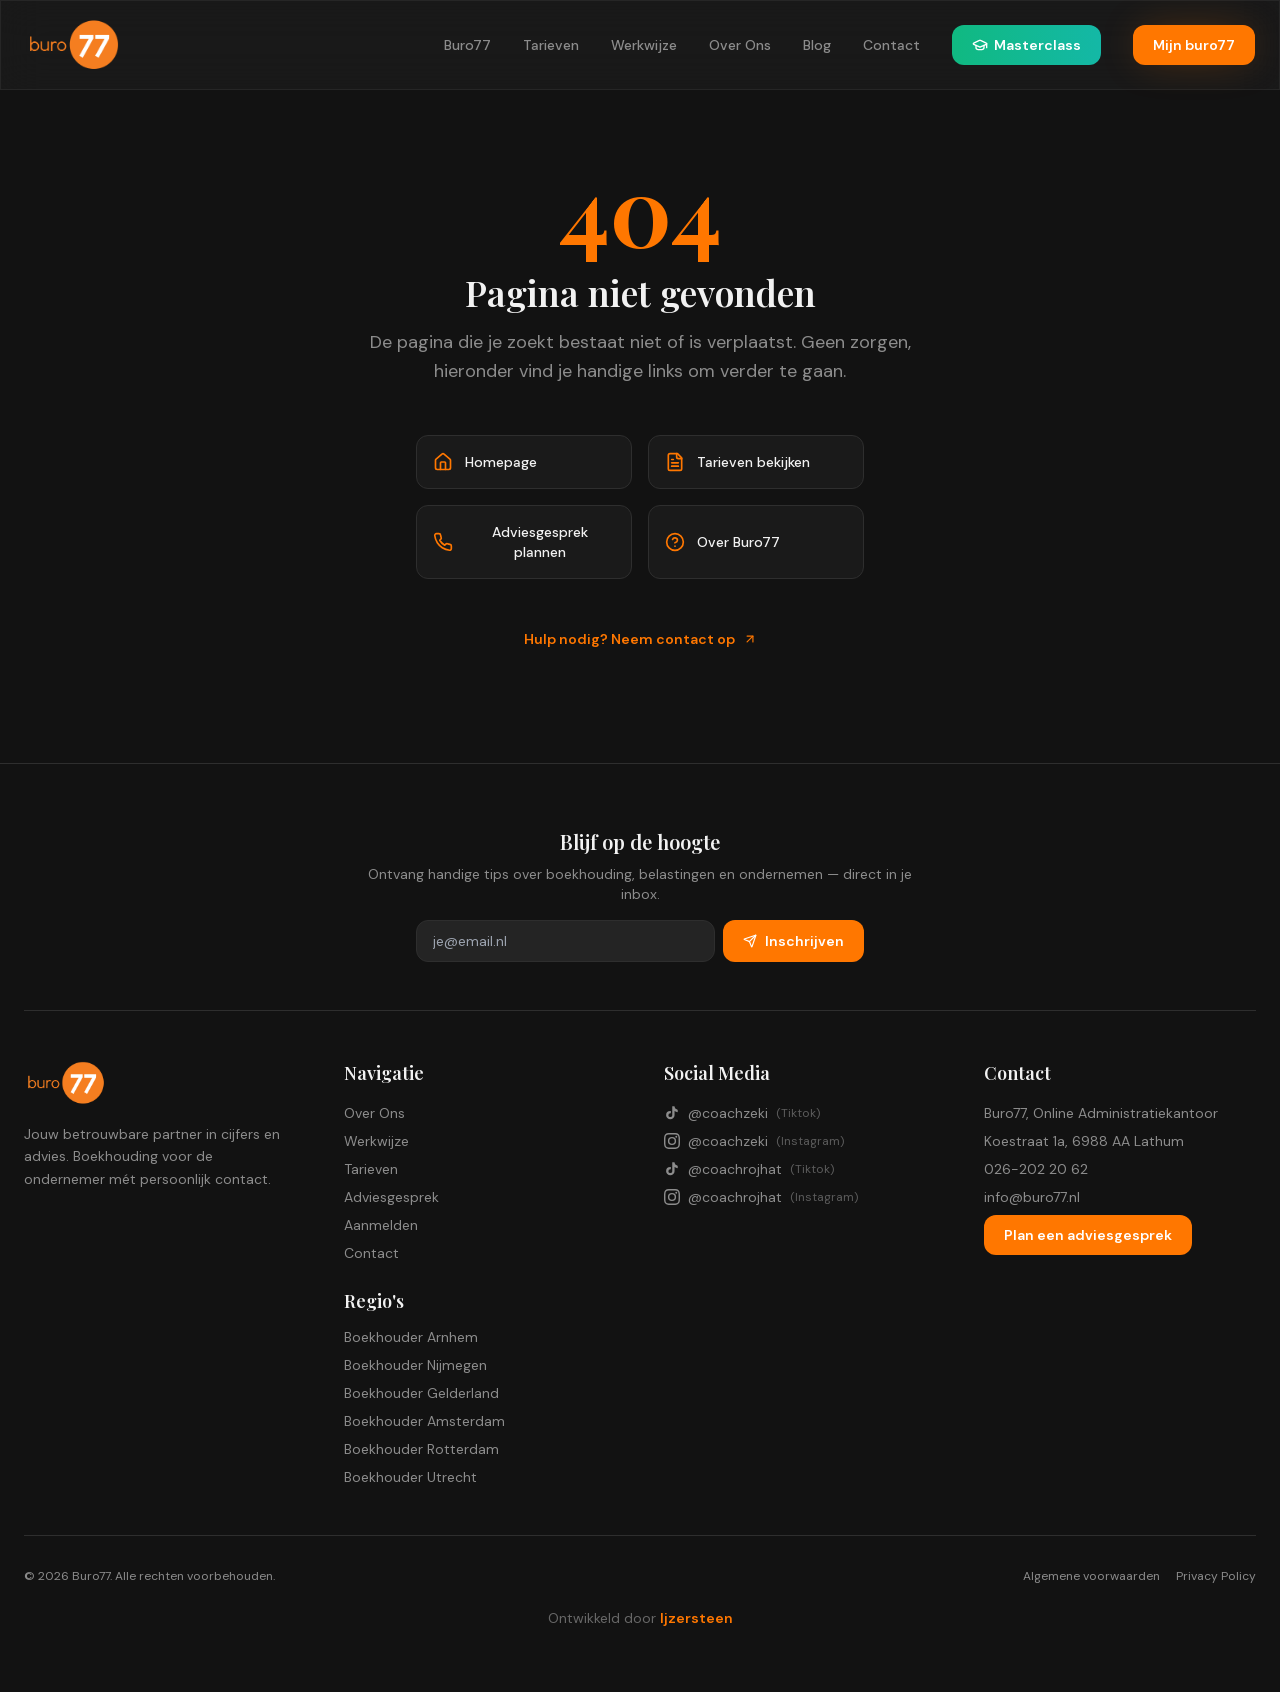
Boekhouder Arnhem (411, 1337)
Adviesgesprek (391, 1197)
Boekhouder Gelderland (421, 1393)
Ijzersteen (696, 1618)
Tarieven (551, 45)
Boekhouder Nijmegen (415, 1365)
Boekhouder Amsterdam (424, 1421)
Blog (817, 45)
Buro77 (467, 45)
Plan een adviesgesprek (1088, 1235)
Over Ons (740, 45)
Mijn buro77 (1194, 45)
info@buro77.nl (1032, 1197)
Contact (891, 45)
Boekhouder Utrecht (410, 1477)
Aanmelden (381, 1225)
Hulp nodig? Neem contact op (640, 639)
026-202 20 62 (1036, 1169)
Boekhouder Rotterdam (421, 1449)
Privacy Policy (1216, 1576)
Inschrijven (793, 941)
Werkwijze (644, 45)
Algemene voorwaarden (1091, 1576)
